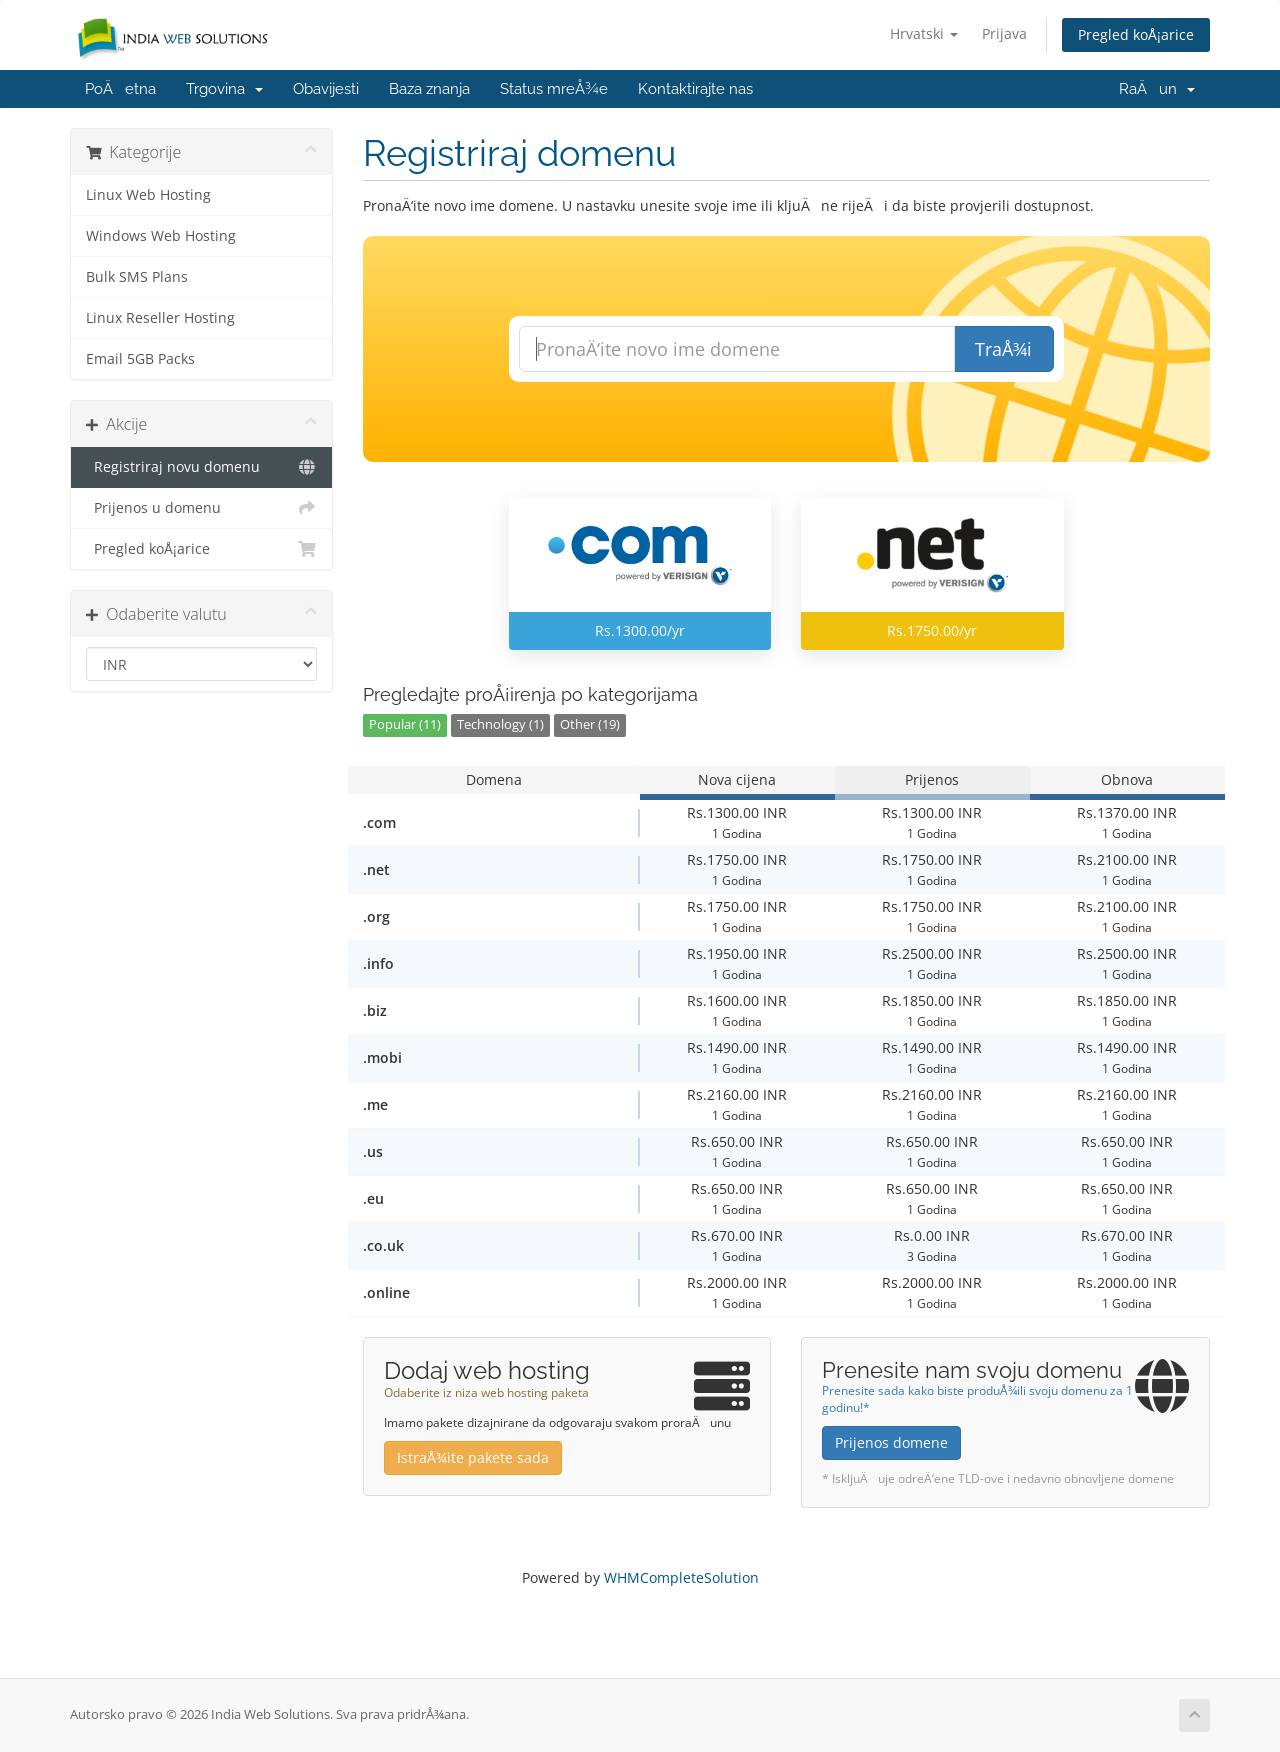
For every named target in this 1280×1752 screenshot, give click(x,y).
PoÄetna (120, 89)
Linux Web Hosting (148, 195)
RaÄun (1157, 89)
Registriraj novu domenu (201, 467)
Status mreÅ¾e (554, 89)
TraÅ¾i (1003, 349)
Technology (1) (500, 724)
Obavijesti (326, 89)
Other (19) (590, 724)
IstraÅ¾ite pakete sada (473, 1457)
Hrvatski (924, 33)
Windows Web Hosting (161, 236)
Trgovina (224, 89)
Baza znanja (429, 89)
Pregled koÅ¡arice (1136, 34)
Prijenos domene (891, 1442)
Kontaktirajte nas (695, 89)
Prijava (1004, 33)
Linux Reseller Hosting (160, 318)
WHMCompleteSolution (681, 1577)
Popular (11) (405, 724)
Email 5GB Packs (140, 359)
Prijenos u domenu (201, 508)
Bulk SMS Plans (137, 277)
